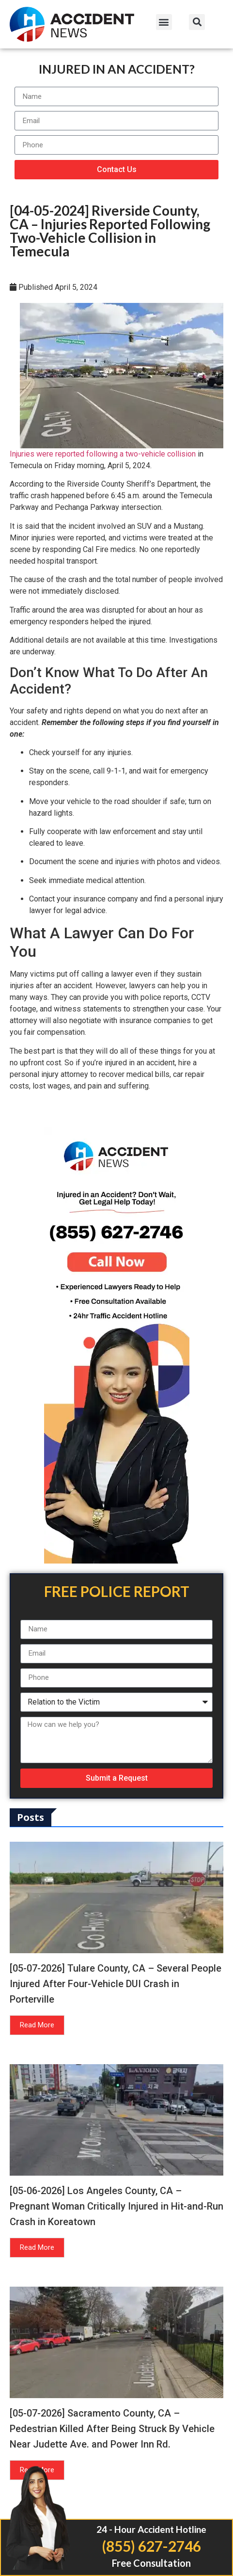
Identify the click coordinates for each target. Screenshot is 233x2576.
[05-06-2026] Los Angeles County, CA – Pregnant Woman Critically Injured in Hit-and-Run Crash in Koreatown (116, 2206)
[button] (164, 22)
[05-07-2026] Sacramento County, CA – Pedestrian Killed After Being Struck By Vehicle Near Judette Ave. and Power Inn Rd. (112, 2428)
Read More (37, 2025)
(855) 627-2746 (151, 2546)
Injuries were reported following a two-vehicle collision (103, 453)
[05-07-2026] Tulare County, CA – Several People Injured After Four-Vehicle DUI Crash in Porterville (115, 1983)
